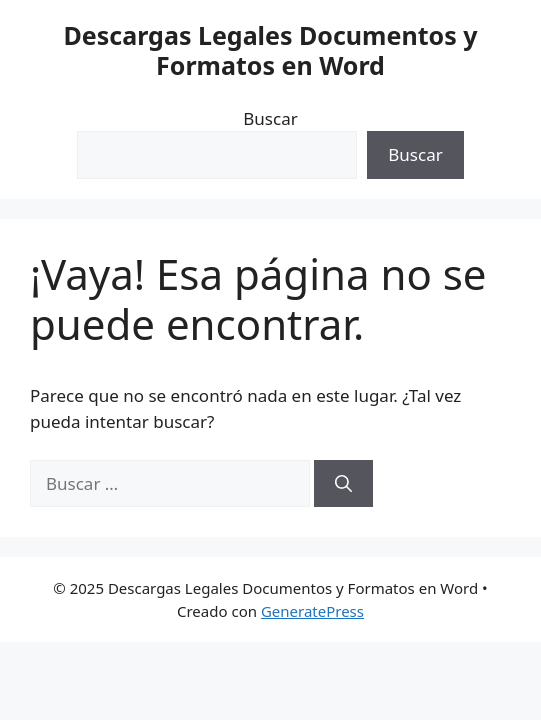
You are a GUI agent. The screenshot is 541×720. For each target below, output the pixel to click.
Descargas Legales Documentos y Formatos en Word (271, 50)
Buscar (270, 118)
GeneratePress (312, 611)
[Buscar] (343, 484)
